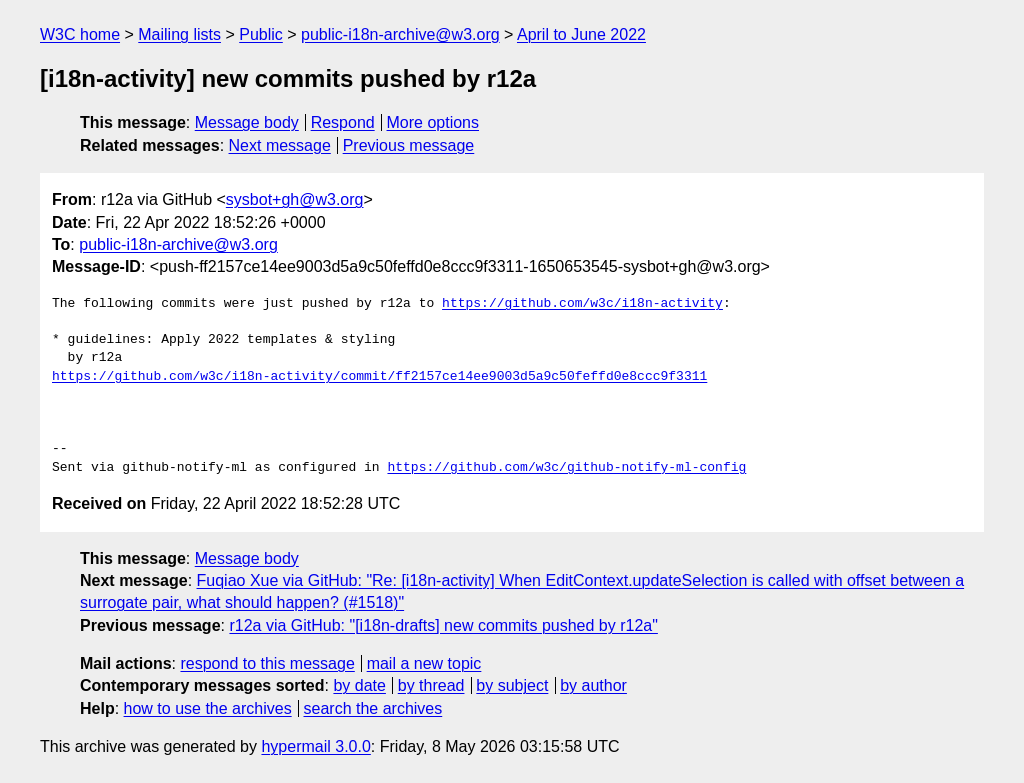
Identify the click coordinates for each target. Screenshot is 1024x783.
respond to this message (267, 663)
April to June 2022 (581, 34)
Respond (343, 122)
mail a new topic (424, 663)
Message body (247, 122)
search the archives (373, 708)
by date (359, 685)
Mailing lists (179, 34)
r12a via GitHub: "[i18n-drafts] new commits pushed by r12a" (443, 625)
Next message (280, 145)
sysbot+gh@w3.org (295, 199)
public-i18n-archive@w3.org (400, 34)
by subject (512, 685)
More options (433, 122)
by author (593, 685)
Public (261, 34)
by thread (431, 685)
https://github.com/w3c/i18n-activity (582, 304)
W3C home (80, 34)
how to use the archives (208, 708)
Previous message (409, 145)
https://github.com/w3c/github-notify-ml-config (566, 468)
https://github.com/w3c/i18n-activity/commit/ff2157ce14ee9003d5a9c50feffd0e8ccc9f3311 (379, 377)
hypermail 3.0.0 (315, 746)
